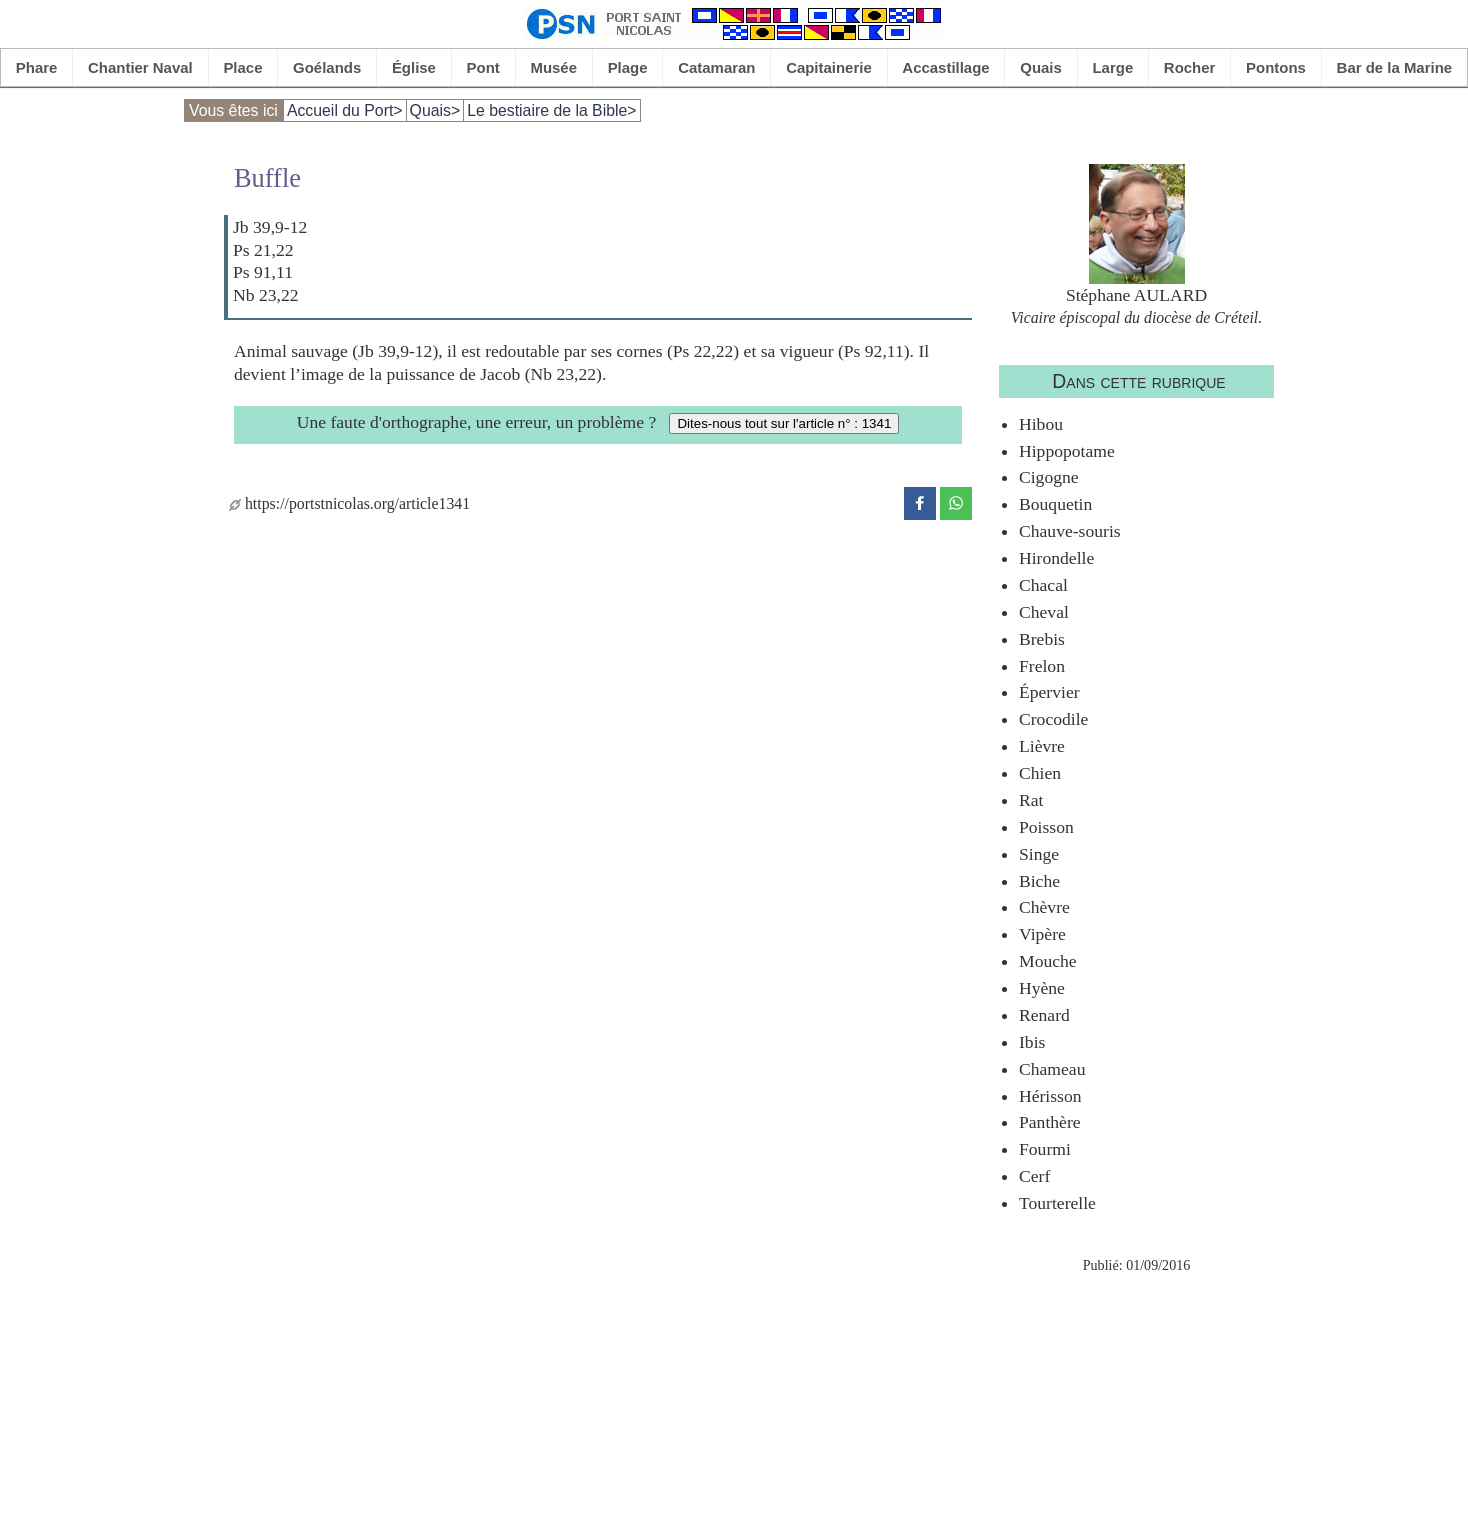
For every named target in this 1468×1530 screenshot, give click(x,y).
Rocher (1190, 67)
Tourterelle (1057, 1203)
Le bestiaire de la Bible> (551, 110)
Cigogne (1049, 477)
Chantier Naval (140, 67)
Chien (1040, 773)
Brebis (1042, 639)
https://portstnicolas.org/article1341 (349, 503)
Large (1112, 67)
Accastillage (945, 67)
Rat (1031, 800)
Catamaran (716, 67)
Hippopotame (1067, 451)
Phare (37, 67)
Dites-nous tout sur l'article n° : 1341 (784, 423)
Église (414, 67)
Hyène (1042, 988)
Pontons (1276, 67)
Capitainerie (829, 67)
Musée (553, 67)
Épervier (1049, 692)
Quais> (435, 110)
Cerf (1034, 1176)
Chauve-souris (1070, 531)
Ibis (1032, 1042)
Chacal (1043, 585)
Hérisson (1050, 1096)
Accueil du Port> (345, 110)
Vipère (1042, 934)
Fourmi (1045, 1149)
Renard (1044, 1015)
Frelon (1042, 666)
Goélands (327, 67)
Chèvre (1044, 907)
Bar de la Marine (1395, 67)
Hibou (1041, 424)
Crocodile (1053, 719)
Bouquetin (1055, 504)
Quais (1041, 67)
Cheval (1044, 612)
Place (242, 67)
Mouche (1048, 961)
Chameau (1052, 1069)
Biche (1039, 881)
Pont (483, 67)
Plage (628, 67)
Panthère (1050, 1122)
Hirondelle (1056, 558)
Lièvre (1042, 746)
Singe (1039, 854)
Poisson (1046, 827)
